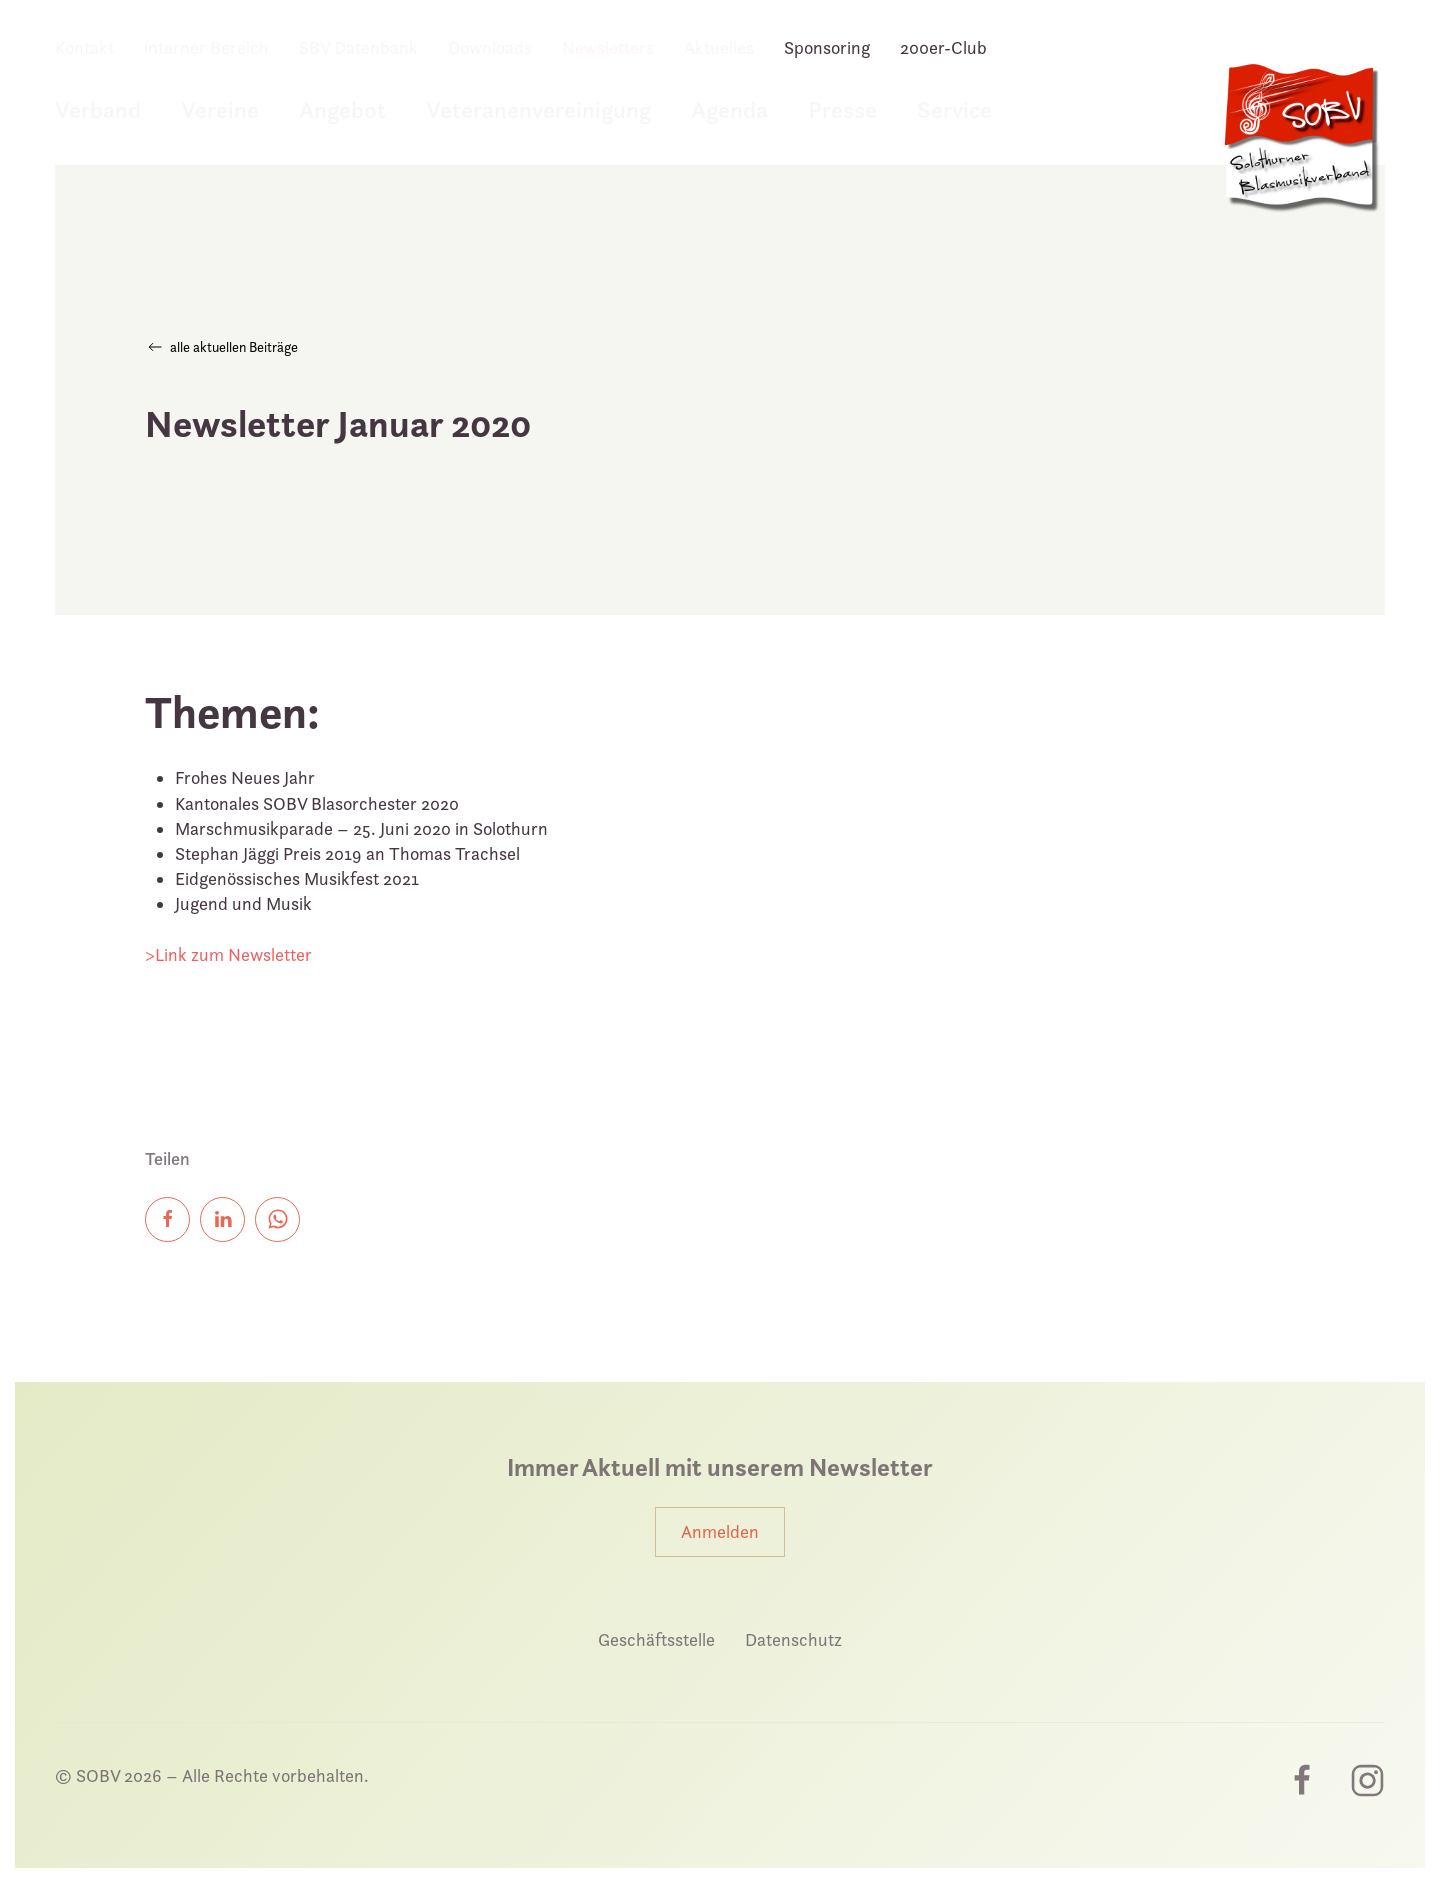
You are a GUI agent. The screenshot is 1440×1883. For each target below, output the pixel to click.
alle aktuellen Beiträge (221, 347)
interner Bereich (206, 47)
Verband (98, 109)
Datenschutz (793, 1639)
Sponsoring (827, 47)
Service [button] (954, 109)
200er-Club (943, 47)
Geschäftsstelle (656, 1639)
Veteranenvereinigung (538, 109)
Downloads (490, 47)
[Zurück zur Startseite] (1300, 148)
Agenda (729, 109)
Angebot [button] (342, 109)
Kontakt (84, 47)
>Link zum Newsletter (228, 954)
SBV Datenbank (358, 47)
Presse (842, 109)
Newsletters (608, 47)
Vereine (220, 109)
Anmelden (720, 1531)
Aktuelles (719, 47)
